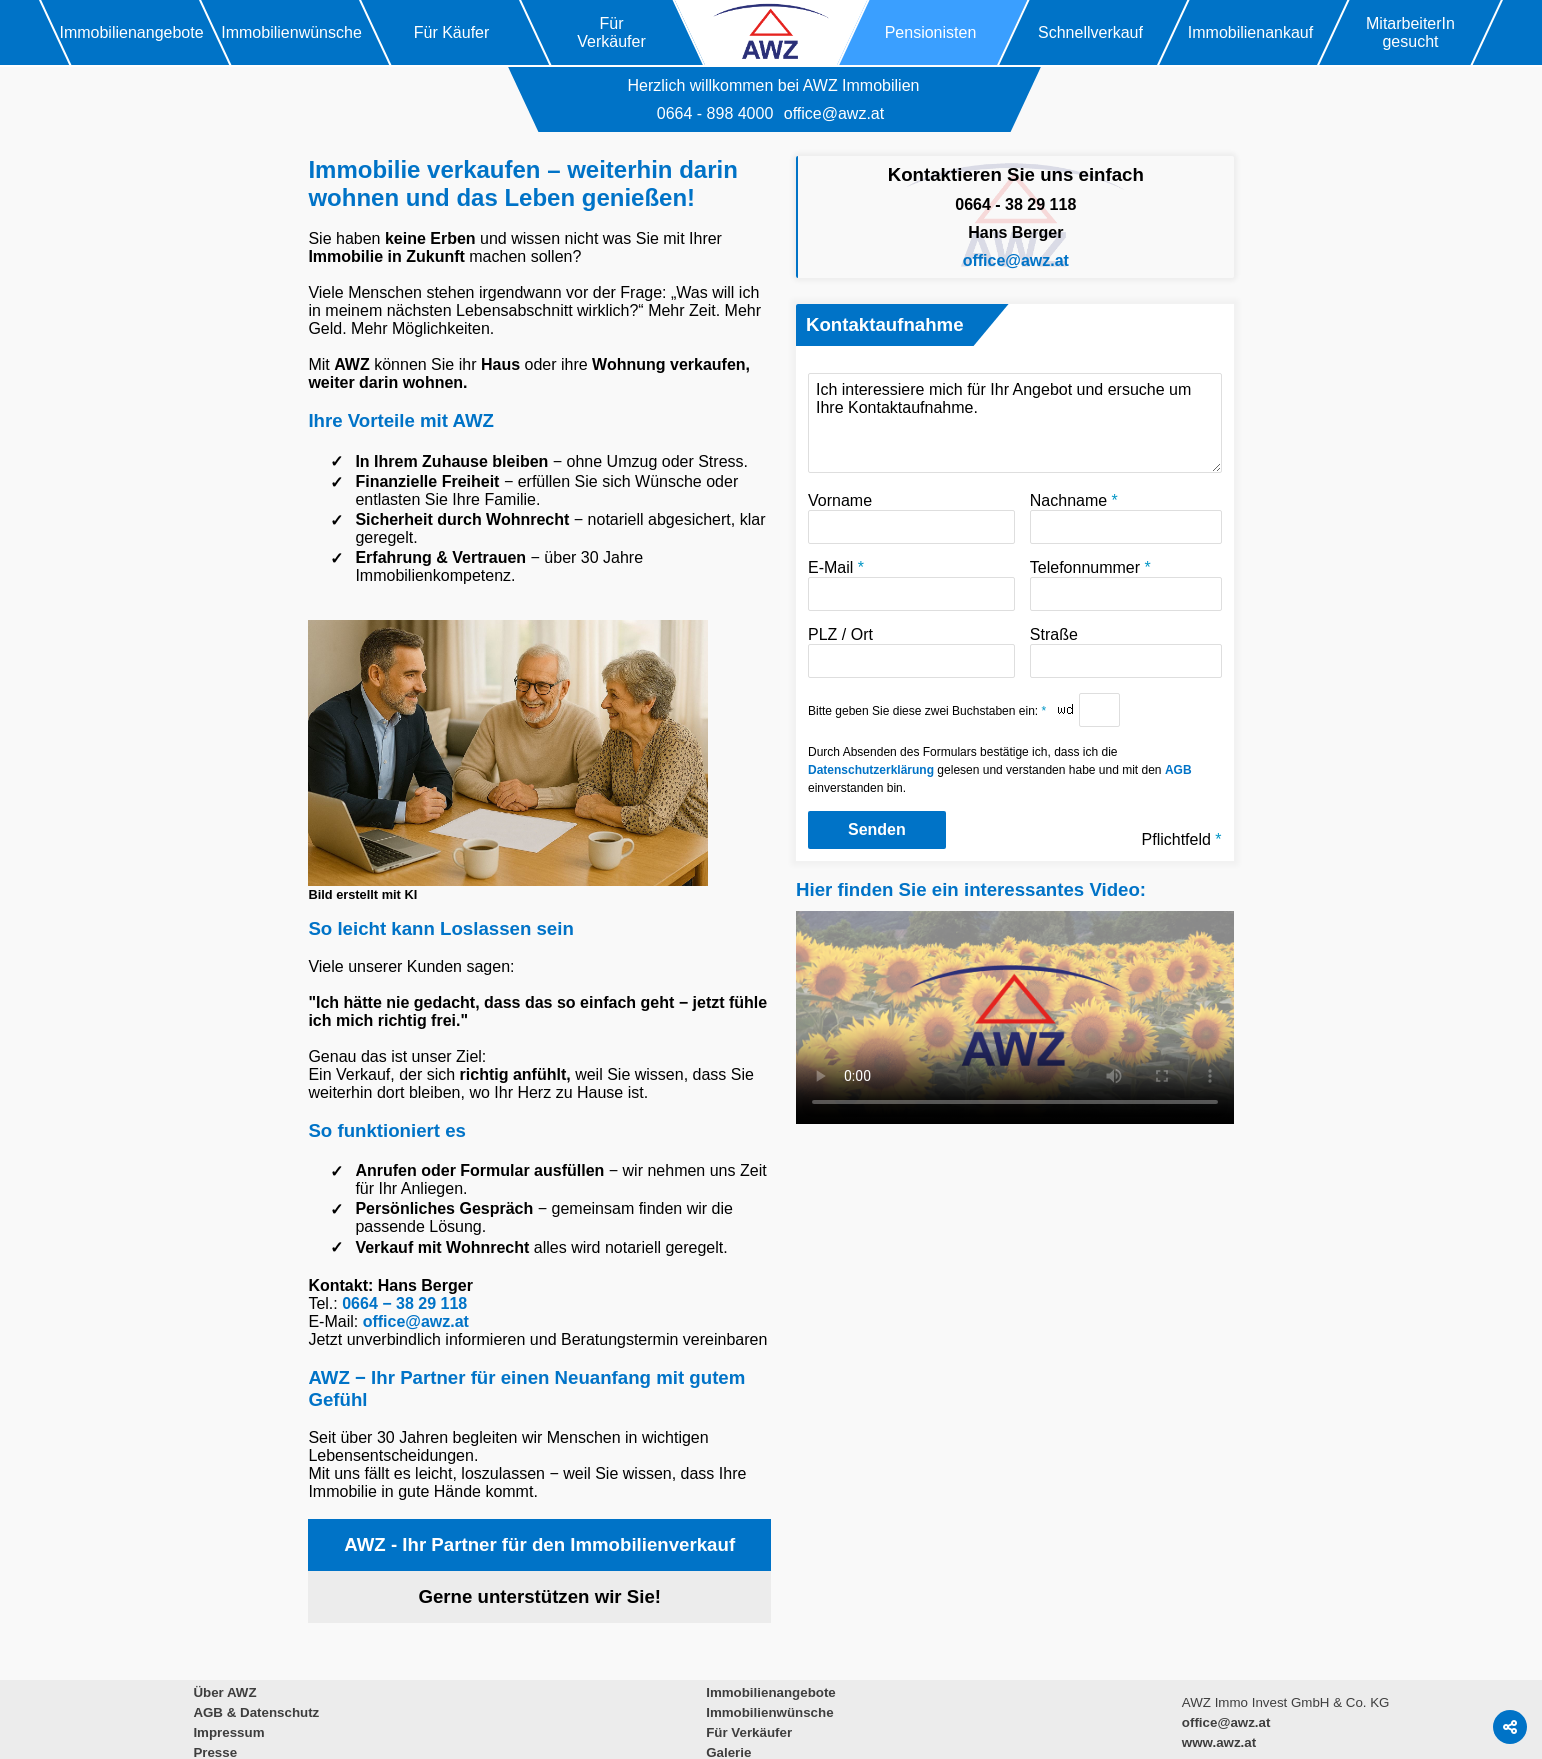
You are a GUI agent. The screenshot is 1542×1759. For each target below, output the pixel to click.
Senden (877, 829)
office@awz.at (834, 113)
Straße (1126, 652)
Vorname (911, 518)
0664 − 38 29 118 (404, 1303)
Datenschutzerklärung (871, 770)
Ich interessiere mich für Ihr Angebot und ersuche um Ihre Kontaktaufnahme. (1015, 423)
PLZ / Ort (911, 652)
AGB (1178, 770)
